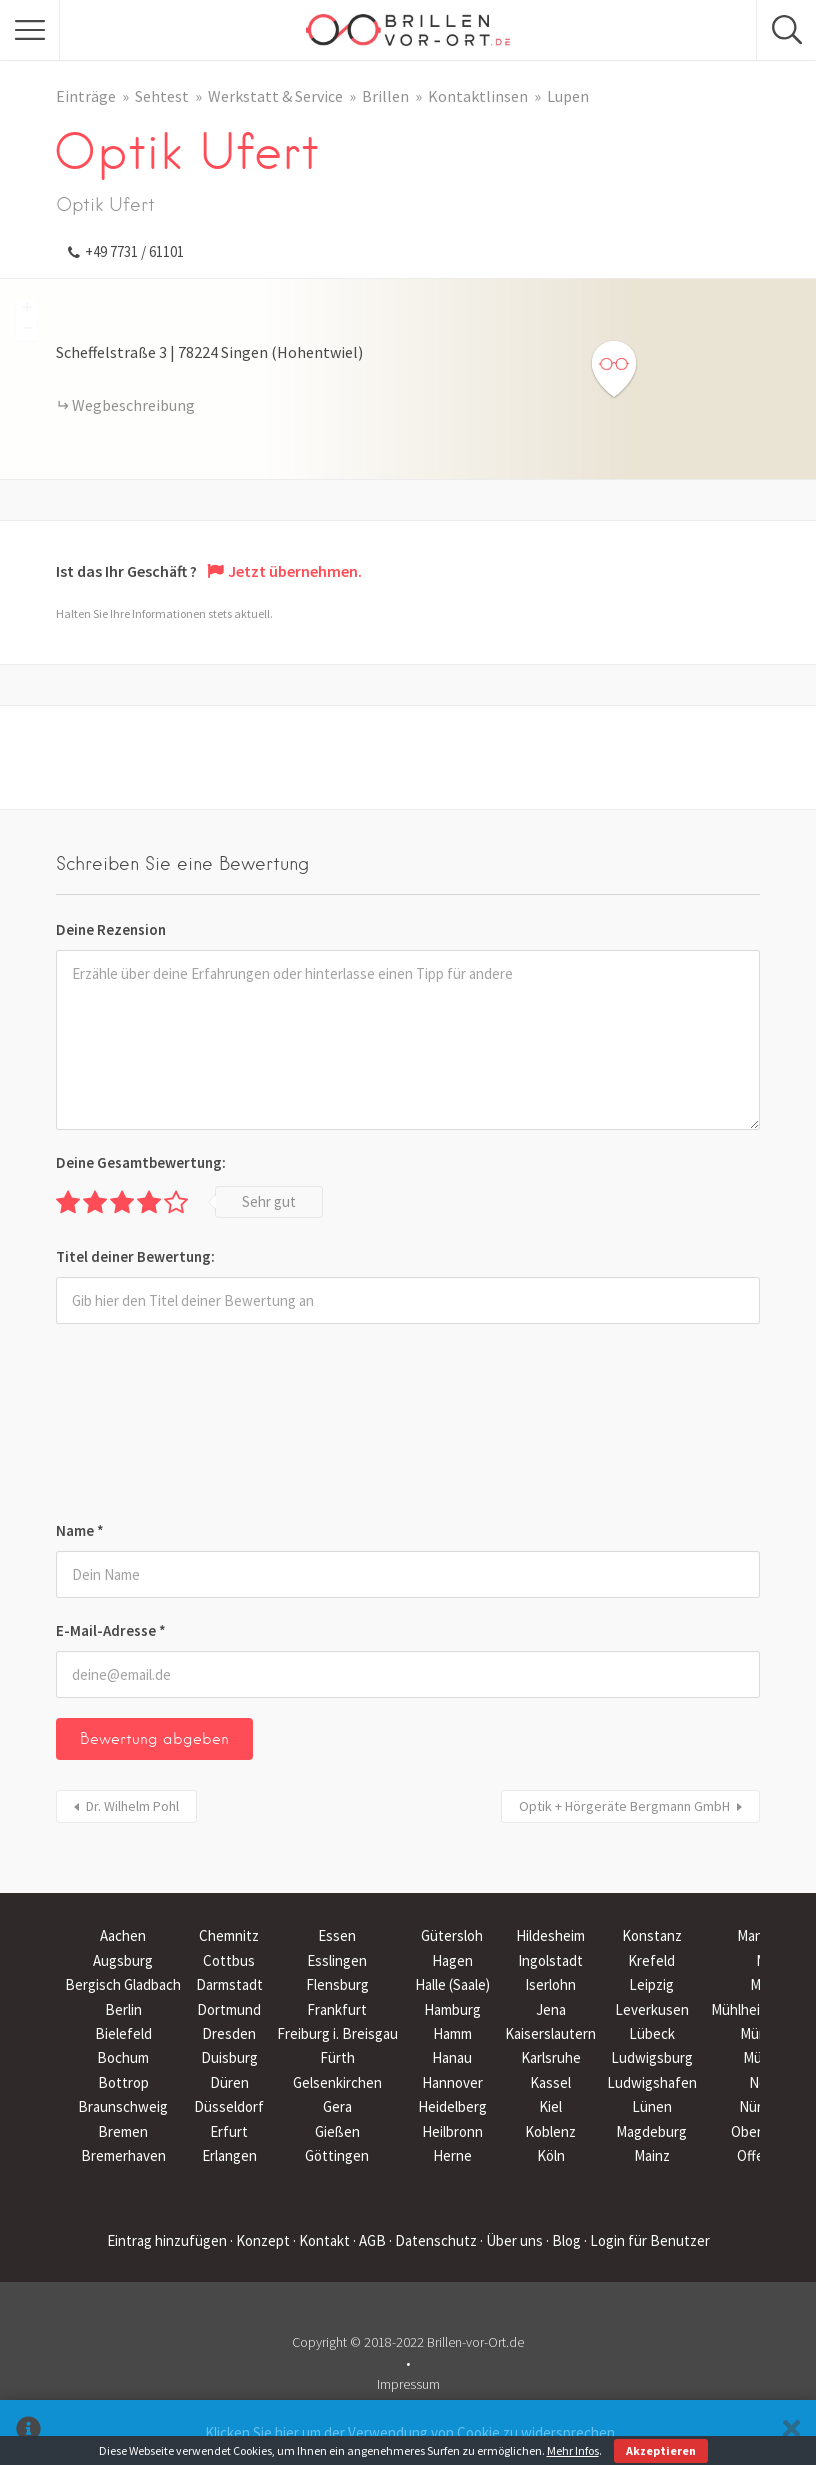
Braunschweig (123, 2106)
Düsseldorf (229, 2106)
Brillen (385, 96)
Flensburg (337, 1984)
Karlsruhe (551, 2057)
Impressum (408, 2384)
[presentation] (138, 1426)
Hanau (452, 2057)
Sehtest (162, 96)
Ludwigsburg (652, 2057)
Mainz (652, 2155)
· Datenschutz (433, 2240)
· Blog (563, 2240)
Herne (452, 2155)
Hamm (452, 2033)
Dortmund (229, 2009)
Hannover (452, 2082)
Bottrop (123, 2082)
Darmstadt (229, 1984)
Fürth (337, 2057)
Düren (229, 2082)
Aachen (123, 1935)
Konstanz (652, 1935)
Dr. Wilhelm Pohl (132, 1806)
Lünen (652, 2106)
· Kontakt (321, 2240)
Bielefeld (123, 2033)
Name (80, 1530)
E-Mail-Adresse (111, 1630)
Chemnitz (229, 1935)
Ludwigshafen (652, 2082)
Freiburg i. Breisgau (337, 2033)
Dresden (229, 2033)
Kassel (550, 2082)
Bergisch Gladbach (123, 1984)
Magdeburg (651, 2131)
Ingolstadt (550, 1960)
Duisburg (229, 2057)
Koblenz (550, 2131)
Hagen (452, 1960)
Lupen (568, 96)
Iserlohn (550, 1984)
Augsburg (123, 1960)
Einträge (86, 96)
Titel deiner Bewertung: (135, 1256)
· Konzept (260, 2240)
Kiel (550, 2106)
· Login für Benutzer (647, 2240)
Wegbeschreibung (133, 405)
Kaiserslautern (550, 2033)
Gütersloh (452, 1935)
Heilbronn (452, 2131)
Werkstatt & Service (275, 96)
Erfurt (229, 2131)
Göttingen (337, 2155)
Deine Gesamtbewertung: (141, 1162)
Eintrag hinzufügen (167, 2240)
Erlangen (229, 2155)
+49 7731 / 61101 (134, 251)
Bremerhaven (123, 2155)
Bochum (123, 2057)
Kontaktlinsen (478, 96)
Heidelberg (452, 2106)
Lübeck (652, 2033)
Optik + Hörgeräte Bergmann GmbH (624, 1806)
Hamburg (452, 2009)
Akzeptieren (661, 2450)
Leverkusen (652, 2009)
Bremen (123, 2131)
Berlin (123, 2009)
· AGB (369, 2240)
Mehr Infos (573, 2450)
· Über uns (511, 2240)
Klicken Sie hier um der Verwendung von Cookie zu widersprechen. (411, 2432)
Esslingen (337, 1960)
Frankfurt (337, 2009)
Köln (551, 2155)
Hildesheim (550, 1935)
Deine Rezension (111, 929)
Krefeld (651, 1960)
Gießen (337, 2131)
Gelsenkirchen (337, 2082)
